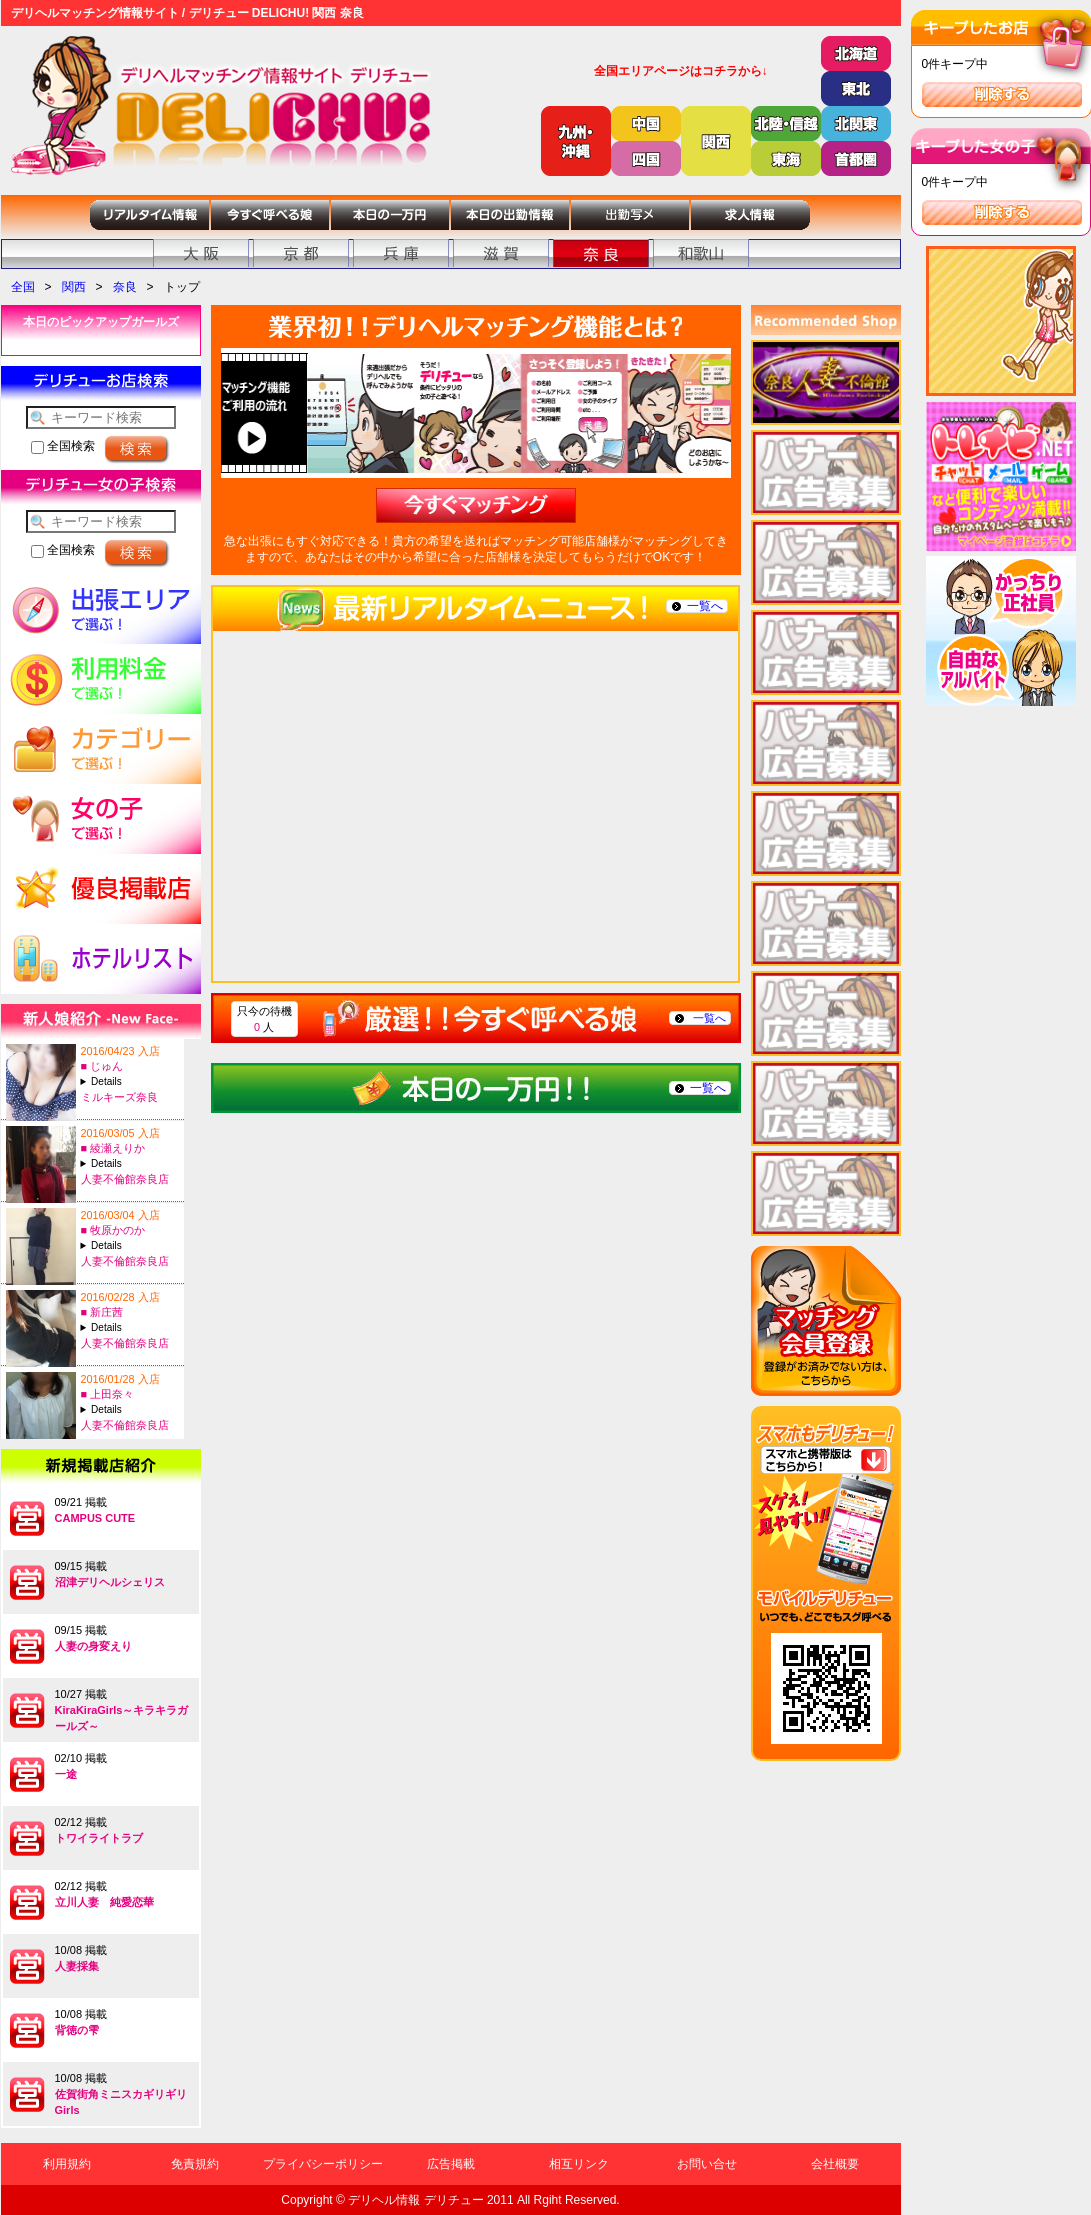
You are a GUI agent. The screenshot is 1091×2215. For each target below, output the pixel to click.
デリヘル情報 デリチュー (415, 2200)
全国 (23, 287)
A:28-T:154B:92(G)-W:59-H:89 (130, 1081)
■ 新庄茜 (102, 1312)
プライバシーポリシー (323, 2164)
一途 (66, 1774)
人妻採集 (77, 1966)
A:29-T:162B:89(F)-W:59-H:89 (130, 1245)
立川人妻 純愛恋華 (104, 1902)
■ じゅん (102, 1066)
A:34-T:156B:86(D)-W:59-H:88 (130, 1409)
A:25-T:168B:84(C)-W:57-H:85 (130, 1327)
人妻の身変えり (93, 1646)
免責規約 (195, 2164)
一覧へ (705, 606)
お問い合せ (707, 2164)
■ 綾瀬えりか (113, 1148)
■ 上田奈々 (108, 1394)
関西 (74, 287)
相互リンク (579, 2164)
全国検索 (63, 446)
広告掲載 (451, 2164)
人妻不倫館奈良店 (125, 1179)
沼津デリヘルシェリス (110, 1582)
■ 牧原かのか (113, 1230)
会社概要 (835, 2164)
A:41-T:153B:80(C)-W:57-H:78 (130, 1163)
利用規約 (67, 2164)
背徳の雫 (77, 2030)
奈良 (125, 287)
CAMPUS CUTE (95, 1518)
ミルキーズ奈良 (119, 1097)
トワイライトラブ (99, 1838)
